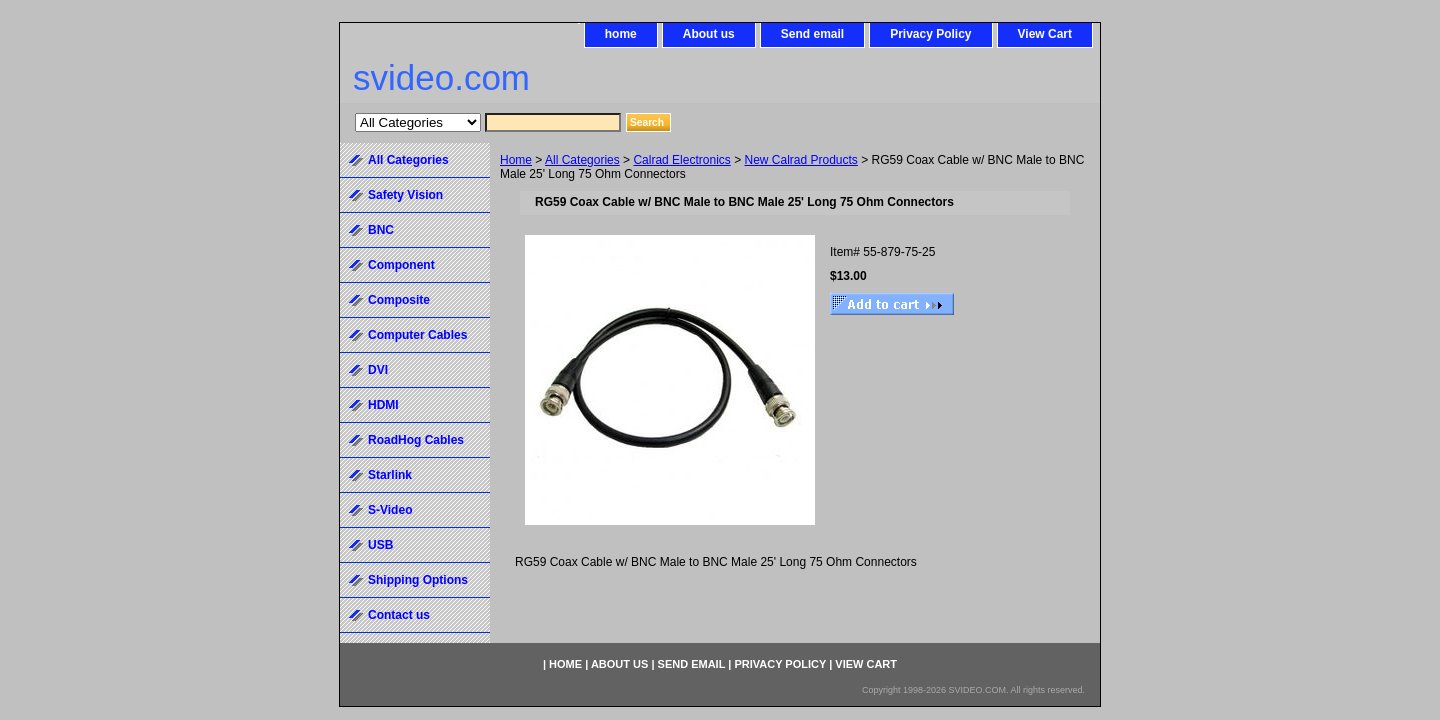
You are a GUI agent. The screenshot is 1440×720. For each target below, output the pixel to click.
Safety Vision (405, 195)
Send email (812, 34)
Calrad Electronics (681, 160)
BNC (381, 230)
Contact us (399, 615)
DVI (378, 370)
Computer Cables (417, 335)
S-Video (390, 510)
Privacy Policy (930, 34)
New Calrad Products (800, 160)
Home (516, 160)
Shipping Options (418, 580)
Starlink (390, 475)
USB (380, 545)
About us (709, 34)
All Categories (582, 160)
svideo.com (441, 77)
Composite (399, 300)
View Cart (1045, 34)
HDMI (383, 405)
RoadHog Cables (416, 440)
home (621, 34)
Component (401, 265)
